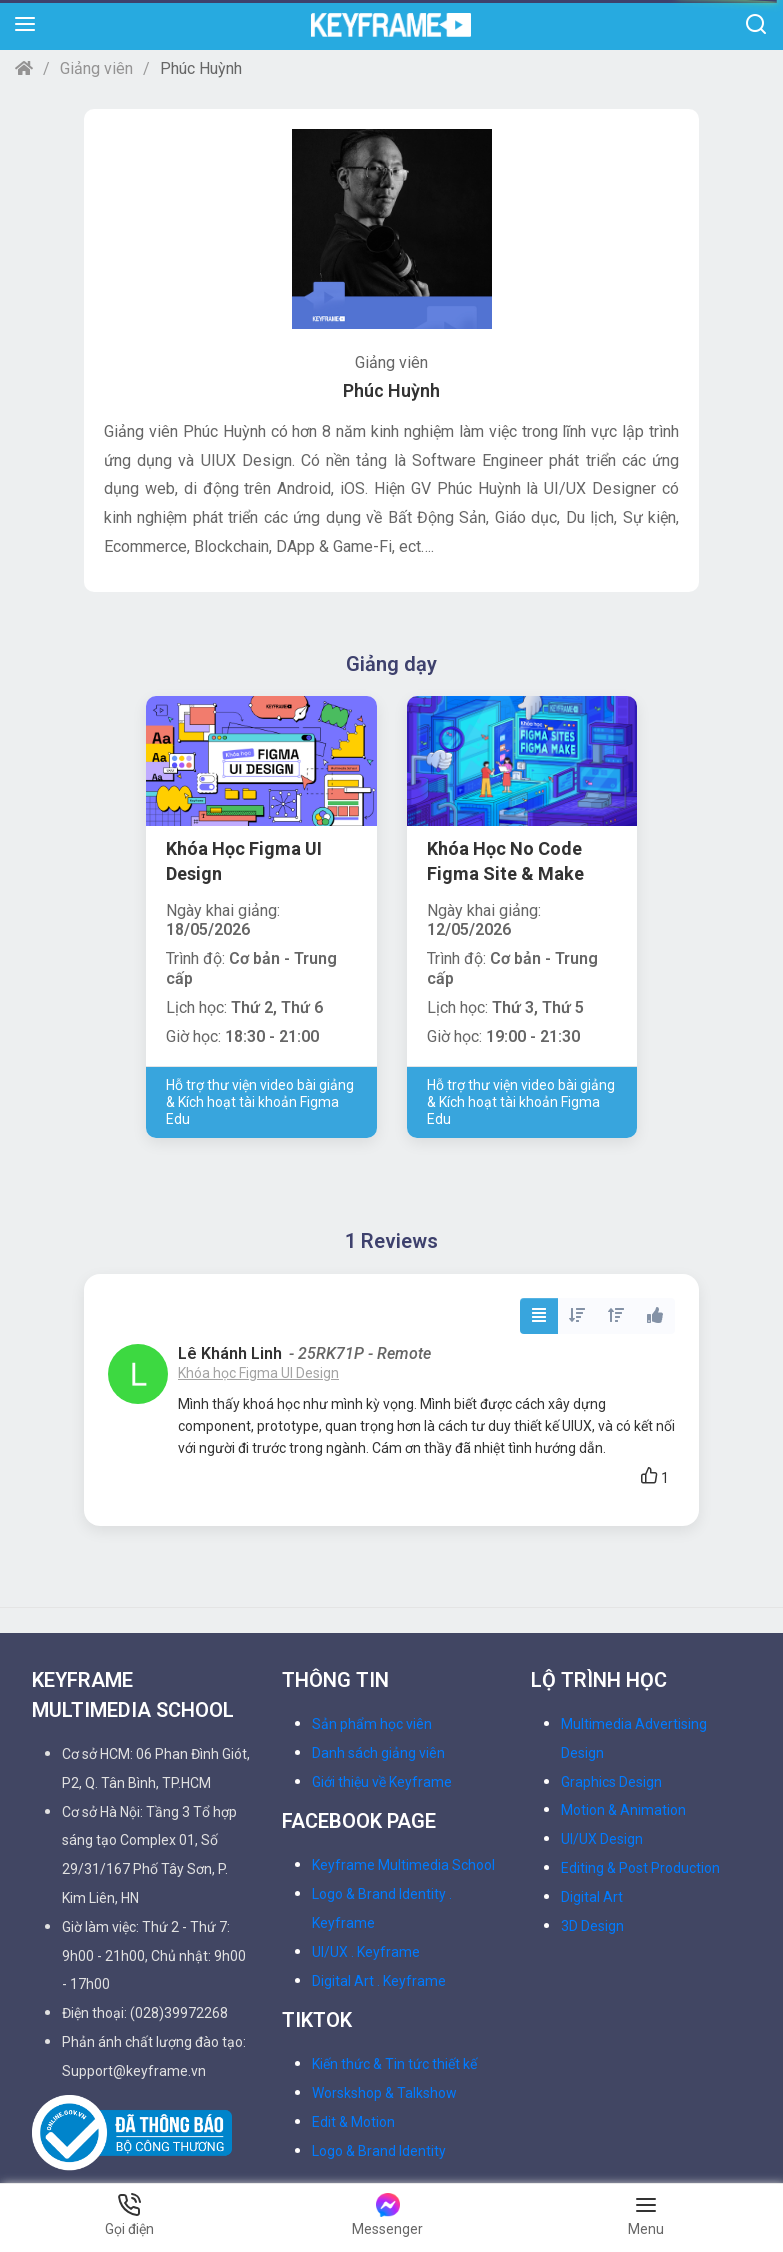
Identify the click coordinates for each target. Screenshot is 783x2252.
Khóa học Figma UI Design (258, 1373)
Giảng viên (96, 68)
